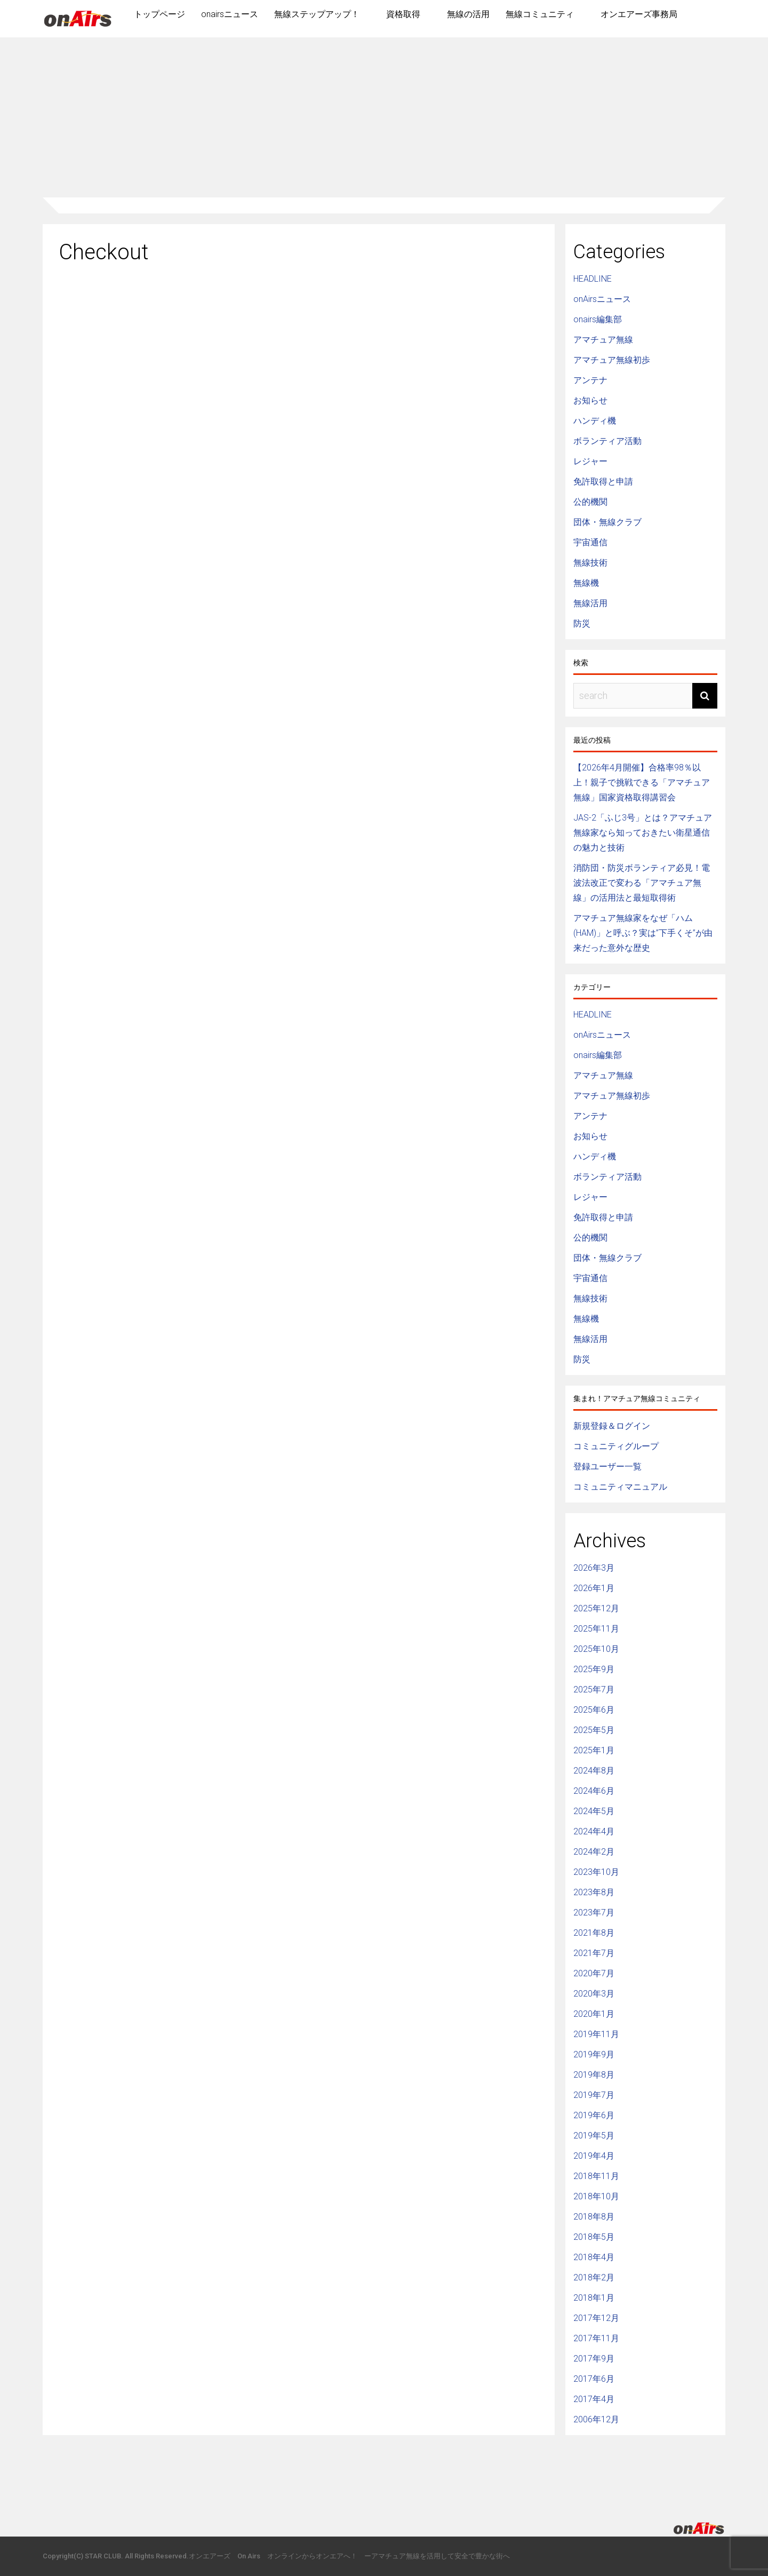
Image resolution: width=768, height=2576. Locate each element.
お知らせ (590, 400)
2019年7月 (593, 2095)
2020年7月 (593, 1973)
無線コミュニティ (540, 14)
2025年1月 (593, 1750)
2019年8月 (593, 2075)
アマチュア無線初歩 (611, 360)
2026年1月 (593, 1588)
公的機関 (590, 502)
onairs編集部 (597, 319)
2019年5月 (593, 2135)
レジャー (590, 461)
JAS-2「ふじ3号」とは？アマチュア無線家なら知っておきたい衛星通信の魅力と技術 (642, 833)
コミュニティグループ (616, 1446)
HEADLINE (592, 279)
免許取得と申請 (603, 481)
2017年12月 (596, 2318)
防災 (581, 623)
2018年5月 (593, 2237)
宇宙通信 (590, 542)
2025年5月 (593, 1730)
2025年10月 (596, 1649)
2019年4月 (593, 2156)
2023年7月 (593, 1912)
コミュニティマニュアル (620, 1487)
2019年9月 (593, 2054)
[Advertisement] (384, 117)
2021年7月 (593, 1953)
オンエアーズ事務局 (639, 14)
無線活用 (590, 603)
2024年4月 (593, 1831)
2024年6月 (593, 1791)
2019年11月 (596, 2034)
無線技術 (590, 563)
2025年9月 (593, 1669)
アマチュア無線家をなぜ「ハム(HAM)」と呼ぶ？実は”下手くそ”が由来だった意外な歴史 (643, 933)
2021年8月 (593, 1933)
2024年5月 (593, 1811)
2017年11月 (596, 2338)
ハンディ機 (594, 421)
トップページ (159, 14)
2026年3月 (593, 1568)
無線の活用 (468, 14)
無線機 (586, 583)
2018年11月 (596, 2176)
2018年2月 (593, 2277)
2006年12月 (596, 2419)
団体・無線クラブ (607, 522)
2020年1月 (593, 2014)
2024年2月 (593, 1852)
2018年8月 (593, 2217)
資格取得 (403, 14)
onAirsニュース (602, 299)
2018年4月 (593, 2257)
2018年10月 (596, 2196)
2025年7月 (593, 1689)
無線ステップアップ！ (316, 14)
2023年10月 (596, 1872)
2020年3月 (593, 1994)
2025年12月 (596, 1608)
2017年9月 (593, 2359)
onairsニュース (229, 14)
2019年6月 (593, 2115)
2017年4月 (593, 2399)
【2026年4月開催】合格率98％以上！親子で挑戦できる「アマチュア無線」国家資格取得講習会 (641, 782)
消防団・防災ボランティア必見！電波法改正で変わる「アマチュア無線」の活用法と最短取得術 (641, 883)
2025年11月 (596, 1629)
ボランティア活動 (607, 441)
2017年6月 (593, 2379)
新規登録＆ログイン (611, 1426)
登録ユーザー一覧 (607, 1466)
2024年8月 (593, 1771)
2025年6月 (593, 1710)
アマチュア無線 (603, 340)
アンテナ (590, 380)
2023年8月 (593, 1892)
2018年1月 (593, 2298)
